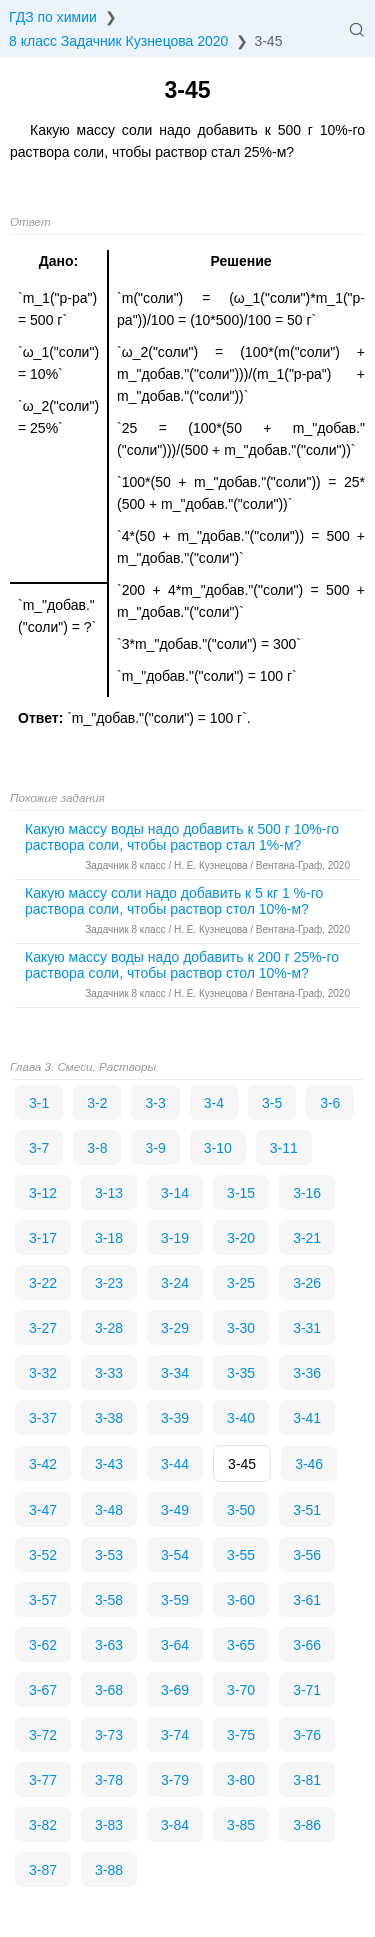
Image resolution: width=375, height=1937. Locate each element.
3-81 (307, 1780)
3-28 (109, 1328)
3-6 (330, 1103)
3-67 (43, 1690)
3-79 (175, 1780)
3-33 (109, 1373)
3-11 (284, 1148)
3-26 (307, 1283)
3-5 (272, 1103)
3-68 (109, 1690)
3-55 (241, 1555)
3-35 (241, 1373)
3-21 (307, 1238)
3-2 (97, 1103)
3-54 (175, 1555)
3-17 (43, 1238)
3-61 (307, 1600)
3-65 (241, 1645)
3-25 (241, 1283)
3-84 (175, 1825)
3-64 (175, 1645)
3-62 (43, 1645)
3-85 (241, 1825)
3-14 (175, 1193)
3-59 (175, 1600)
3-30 (241, 1328)
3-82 (43, 1825)
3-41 (307, 1418)
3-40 (241, 1418)
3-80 (241, 1780)
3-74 (175, 1735)
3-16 (307, 1193)
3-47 (43, 1510)
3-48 (109, 1510)
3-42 (43, 1464)
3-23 (109, 1283)
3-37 (43, 1418)
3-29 (175, 1328)
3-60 (241, 1600)
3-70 (241, 1690)
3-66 (307, 1645)
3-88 (109, 1870)
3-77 (43, 1780)
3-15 (241, 1193)
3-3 (155, 1103)
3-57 (43, 1600)
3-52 (43, 1555)
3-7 (39, 1148)
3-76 (307, 1735)
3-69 (175, 1690)
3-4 (214, 1103)
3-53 (109, 1555)
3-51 (307, 1510)
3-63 (109, 1645)
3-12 (43, 1193)
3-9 (155, 1148)
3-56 (307, 1555)
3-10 (218, 1148)
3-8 (97, 1148)
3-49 (175, 1510)
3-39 (175, 1418)
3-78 (109, 1780)
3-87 (43, 1870)
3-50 (241, 1510)
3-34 (175, 1373)
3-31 (307, 1328)
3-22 (43, 1283)
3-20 (241, 1238)
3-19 (175, 1238)
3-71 (307, 1690)
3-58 (109, 1600)
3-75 (241, 1735)
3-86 (307, 1825)
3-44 (175, 1464)
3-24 (175, 1283)
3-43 (109, 1464)
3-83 (109, 1825)
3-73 (109, 1735)
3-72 (43, 1735)
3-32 (43, 1373)
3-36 (307, 1373)
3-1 (39, 1103)
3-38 (109, 1418)
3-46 (309, 1464)
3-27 (43, 1328)
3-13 (109, 1193)
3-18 (109, 1238)
